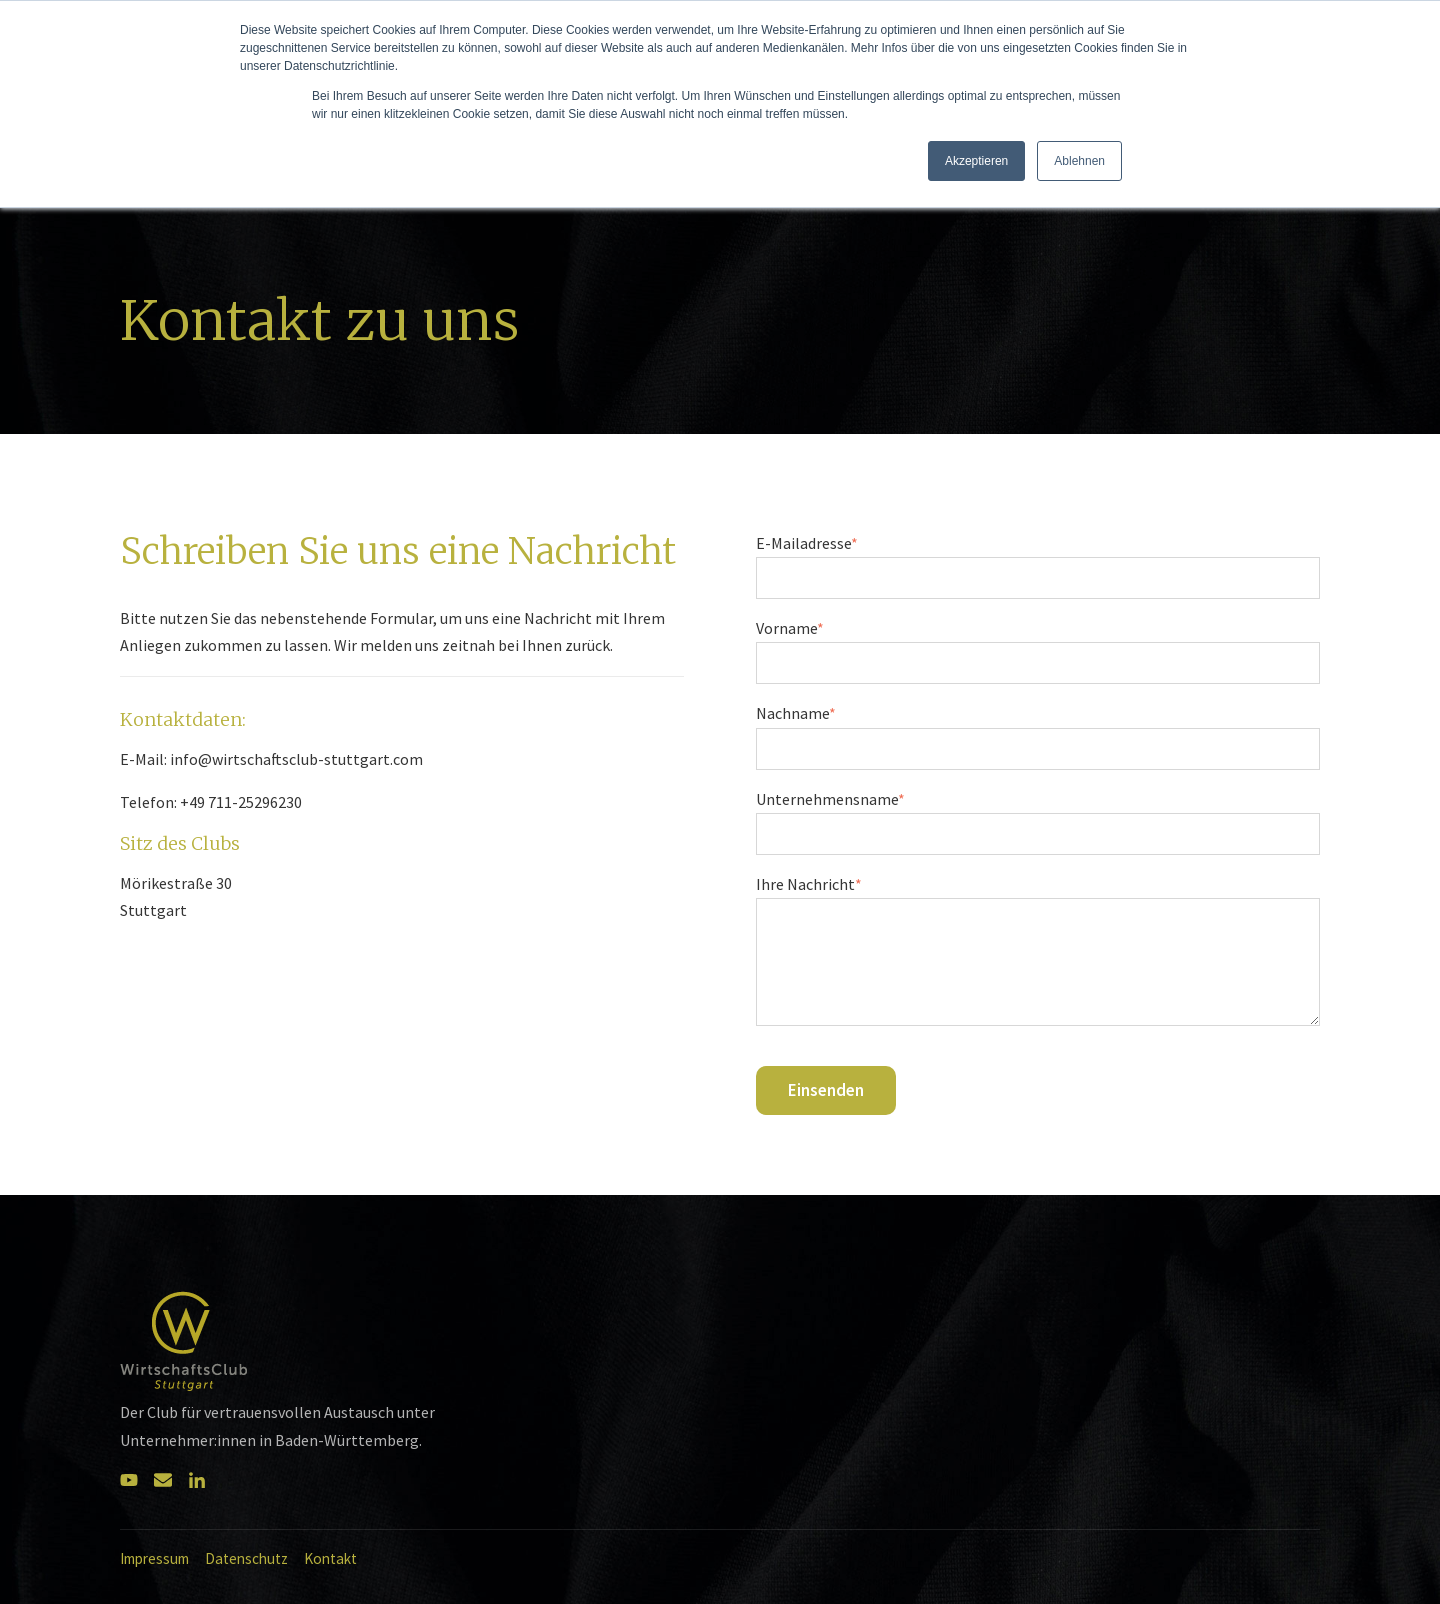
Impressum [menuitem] (154, 1558)
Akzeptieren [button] (976, 161)
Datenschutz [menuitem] (246, 1558)
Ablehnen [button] (1079, 161)
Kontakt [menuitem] (330, 1558)
